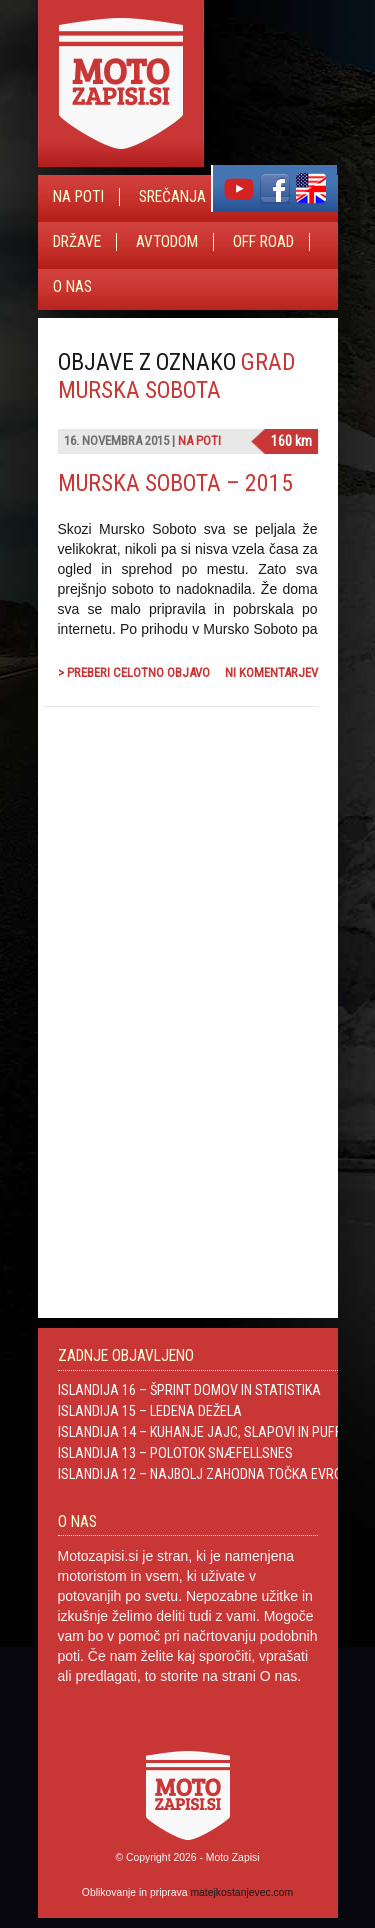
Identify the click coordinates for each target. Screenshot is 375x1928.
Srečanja (172, 197)
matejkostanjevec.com (241, 1892)
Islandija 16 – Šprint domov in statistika (189, 1390)
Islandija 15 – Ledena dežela (150, 1411)
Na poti (78, 197)
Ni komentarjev (271, 672)
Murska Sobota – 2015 (175, 483)
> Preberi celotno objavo (134, 672)
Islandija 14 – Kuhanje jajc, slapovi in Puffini (207, 1432)
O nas (72, 287)
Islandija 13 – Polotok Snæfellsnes (175, 1453)
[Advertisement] (168, 937)
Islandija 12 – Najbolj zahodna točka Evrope (208, 1474)
